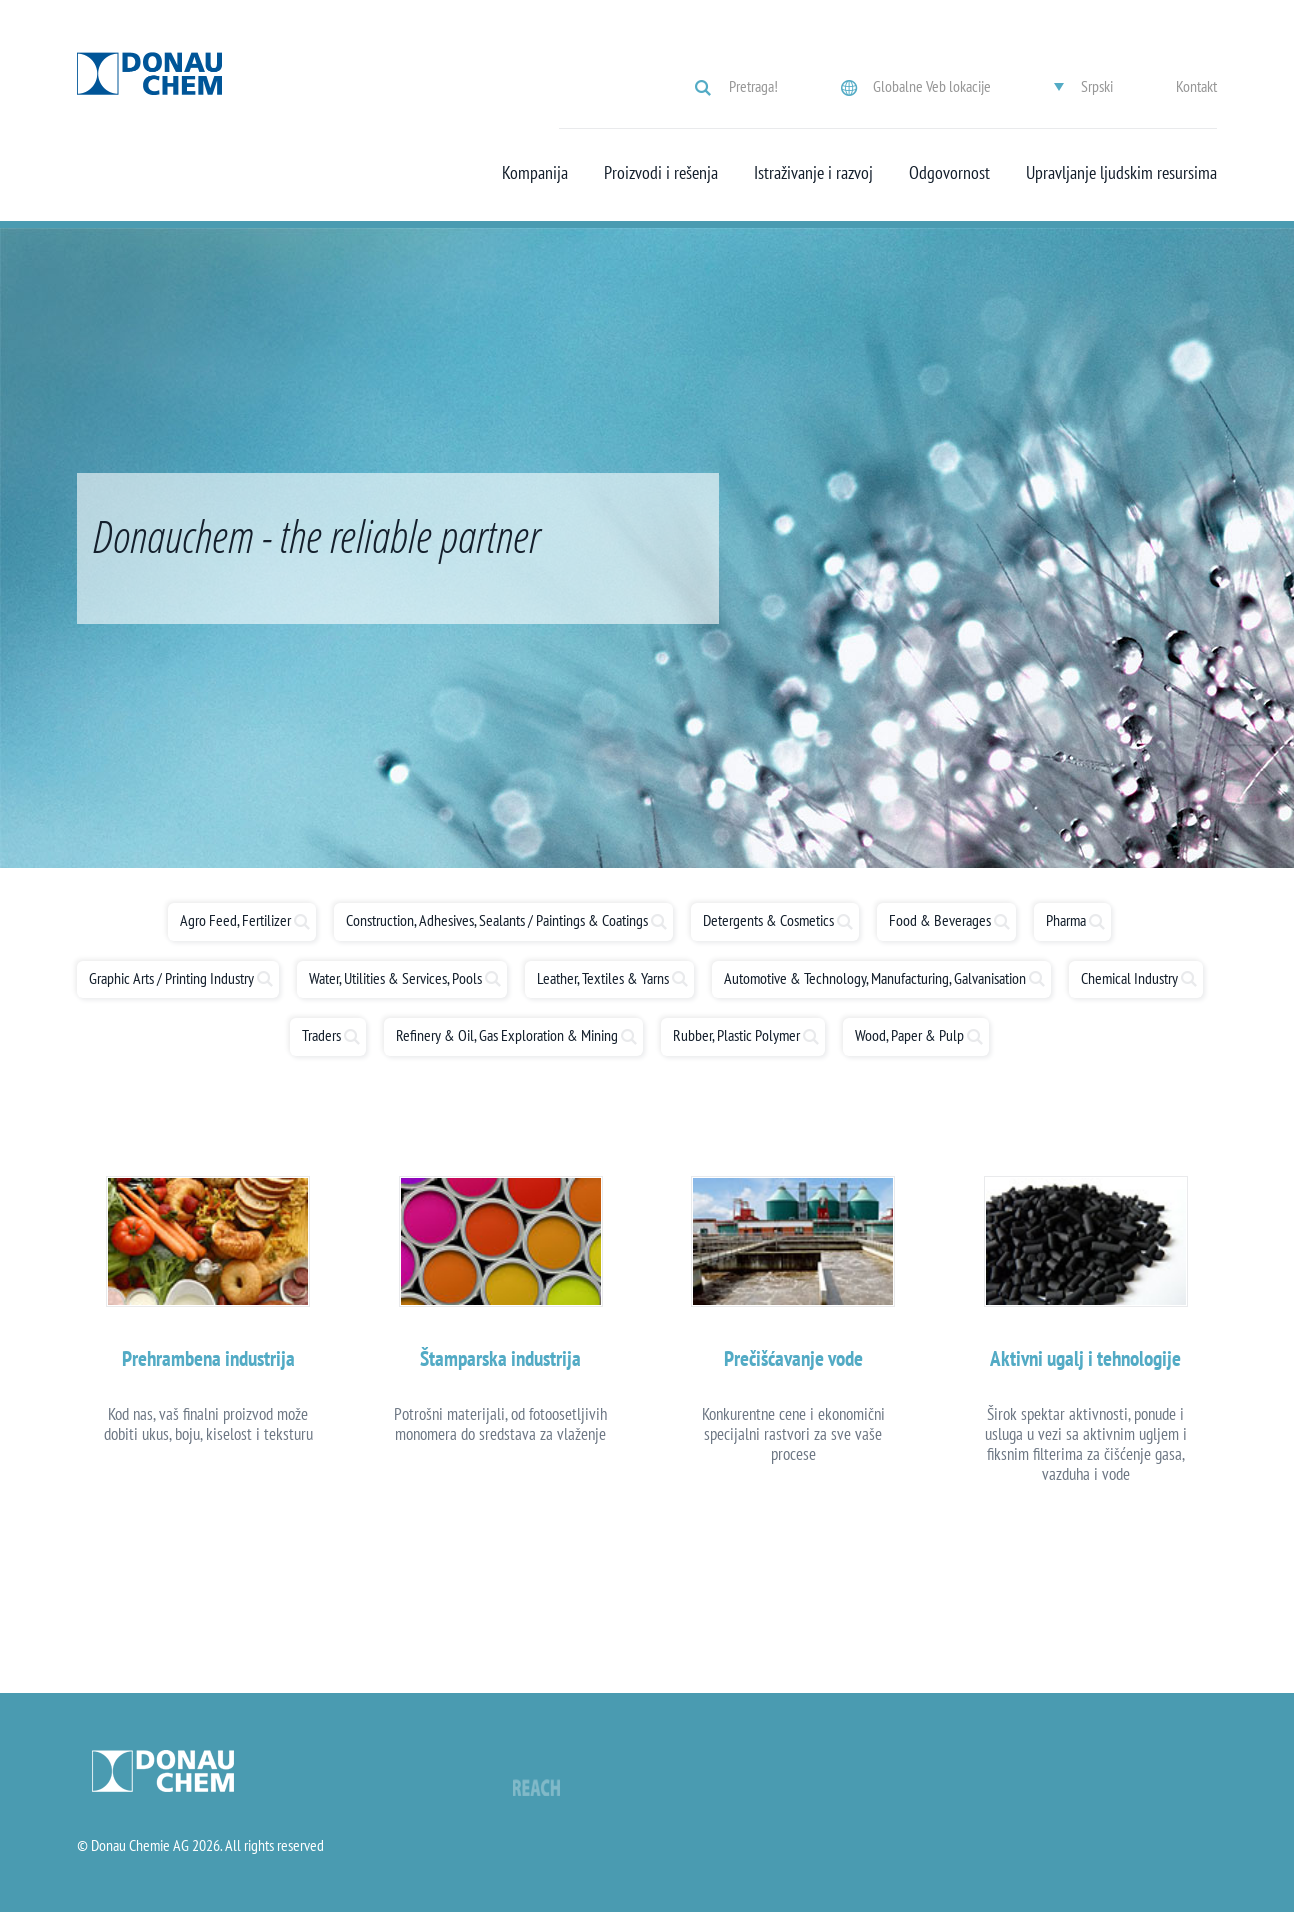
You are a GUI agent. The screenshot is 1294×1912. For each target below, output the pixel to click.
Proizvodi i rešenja (661, 173)
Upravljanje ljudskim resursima (1121, 173)
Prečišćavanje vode (793, 1358)
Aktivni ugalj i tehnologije (1085, 1358)
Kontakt (1196, 86)
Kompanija (535, 173)
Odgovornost (949, 173)
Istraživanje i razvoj (813, 173)
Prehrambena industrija (208, 1358)
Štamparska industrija (500, 1358)
